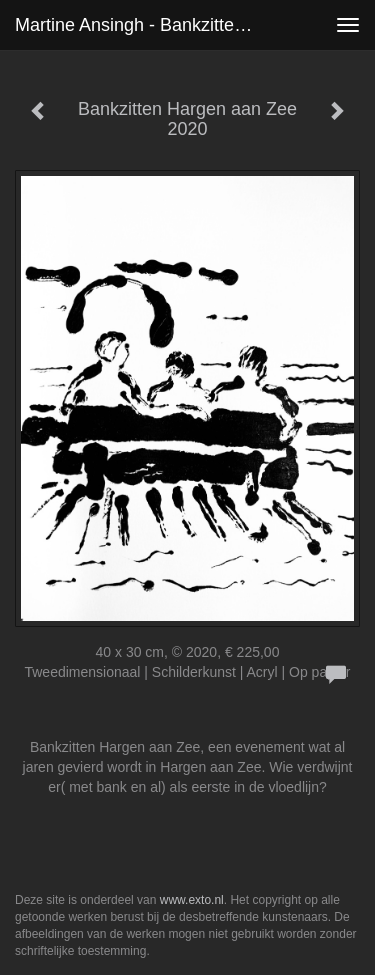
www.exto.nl (192, 900)
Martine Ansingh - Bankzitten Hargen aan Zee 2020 (143, 25)
